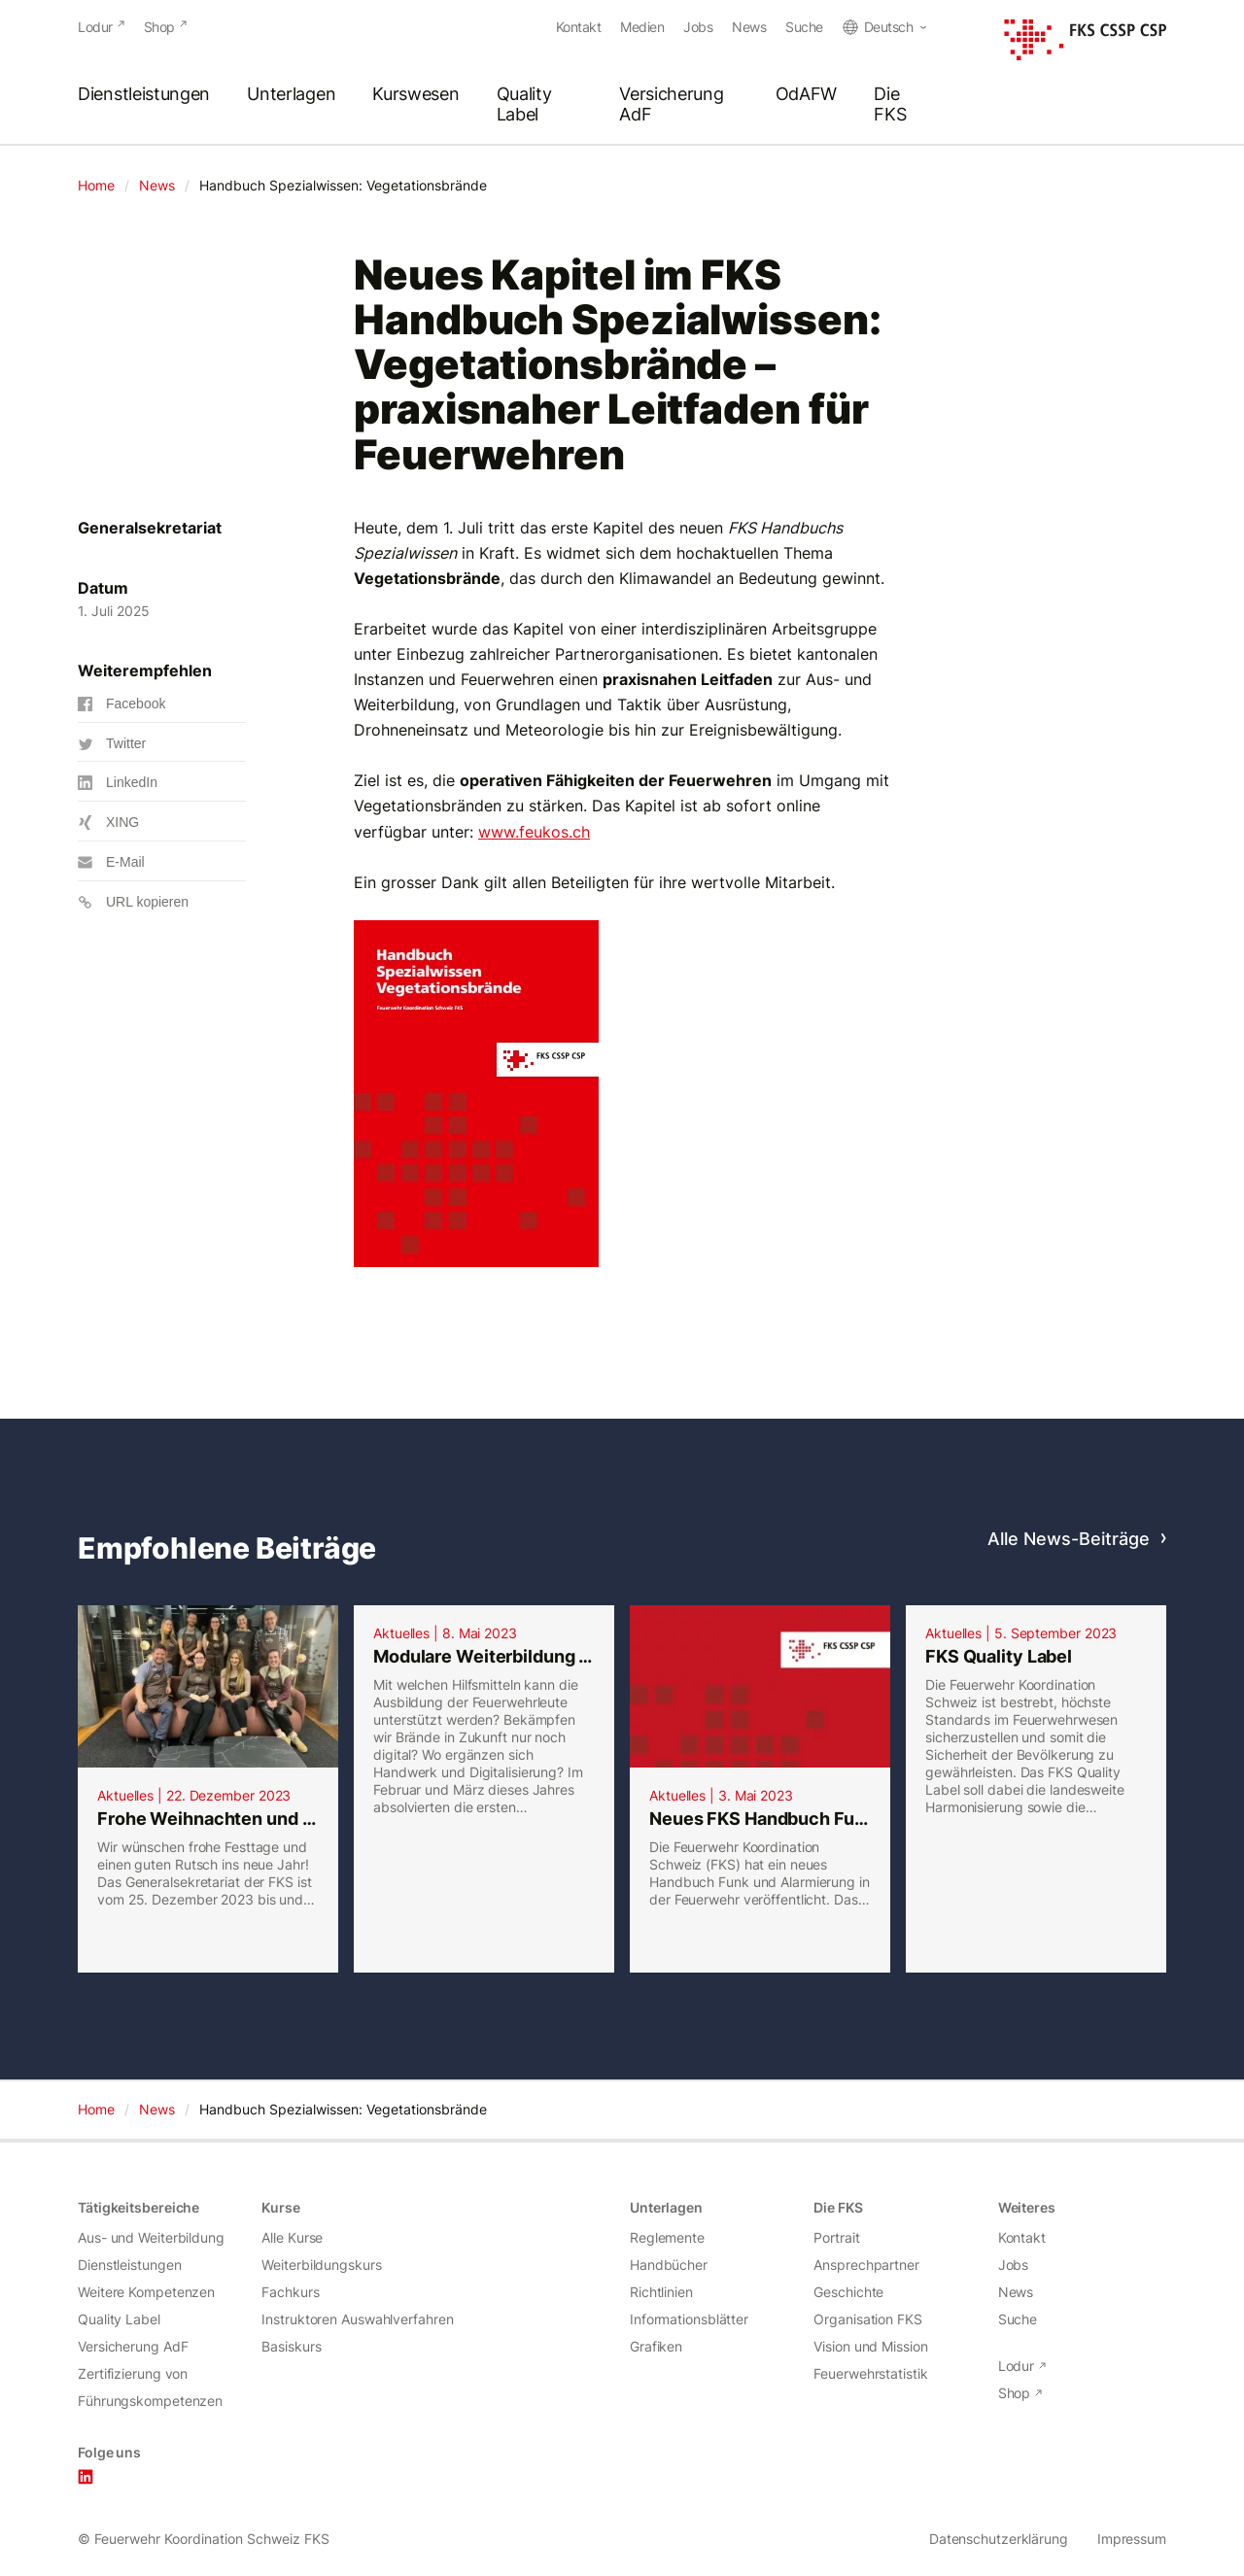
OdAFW (807, 95)
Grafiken (656, 2346)
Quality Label (524, 105)
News (749, 27)
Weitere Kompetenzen (146, 2292)
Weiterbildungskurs (321, 2264)
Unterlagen (291, 95)
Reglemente (667, 2237)
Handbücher (669, 2264)
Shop (159, 27)
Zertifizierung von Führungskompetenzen (150, 2387)
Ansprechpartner (866, 2264)
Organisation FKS (867, 2319)
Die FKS (890, 105)
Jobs (697, 27)
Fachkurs (290, 2292)
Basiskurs (291, 2346)
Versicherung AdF (671, 105)
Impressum (1131, 2539)
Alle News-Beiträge (1068, 1538)
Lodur (95, 27)
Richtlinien (661, 2292)
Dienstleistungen (144, 95)
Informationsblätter (689, 2319)
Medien (642, 27)
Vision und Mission (870, 2346)
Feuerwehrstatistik (870, 2373)
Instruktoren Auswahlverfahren (357, 2319)
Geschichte (848, 2292)
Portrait (836, 2237)
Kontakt (579, 27)
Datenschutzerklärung (998, 2539)
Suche (804, 27)
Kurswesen (415, 95)
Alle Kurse (292, 2237)
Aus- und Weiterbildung (151, 2237)
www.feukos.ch (534, 831)
